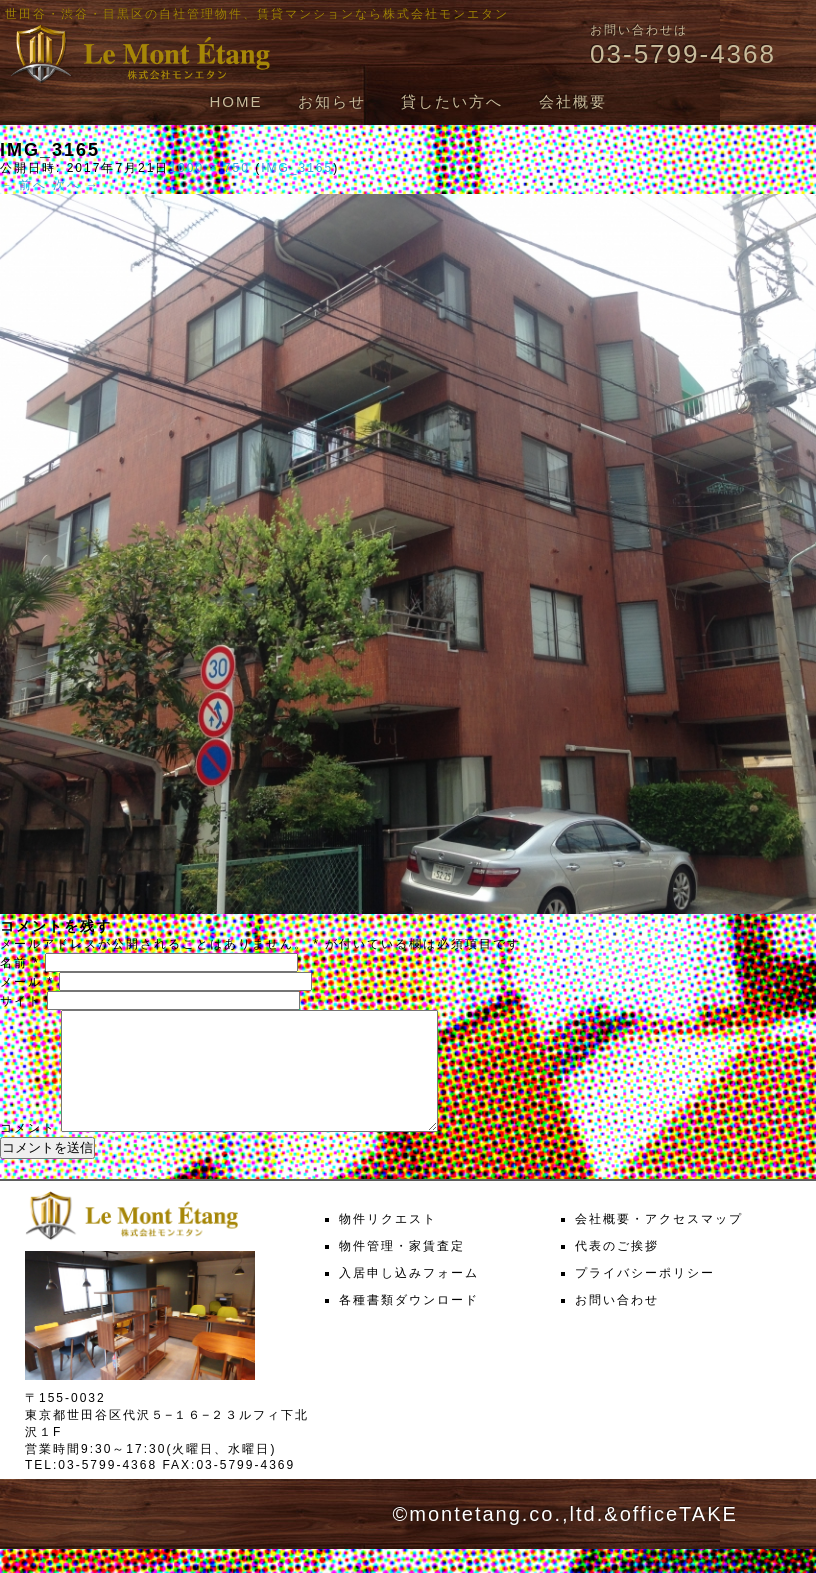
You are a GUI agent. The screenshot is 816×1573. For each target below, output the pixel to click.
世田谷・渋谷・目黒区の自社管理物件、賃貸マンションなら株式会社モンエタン (257, 14)
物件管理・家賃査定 (402, 1270)
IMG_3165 (297, 168)
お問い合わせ (617, 1324)
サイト (21, 1001)
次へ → (76, 185)
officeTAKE (679, 1538)
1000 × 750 (209, 168)
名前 (20, 963)
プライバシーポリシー (645, 1297)
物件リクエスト (388, 1243)
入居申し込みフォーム (409, 1297)
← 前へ (23, 185)
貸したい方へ (452, 101)
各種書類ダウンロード (409, 1324)
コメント (28, 1152)
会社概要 (573, 101)
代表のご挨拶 (617, 1270)
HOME (235, 101)
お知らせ (332, 101)
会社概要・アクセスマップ (659, 1243)
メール (27, 982)
